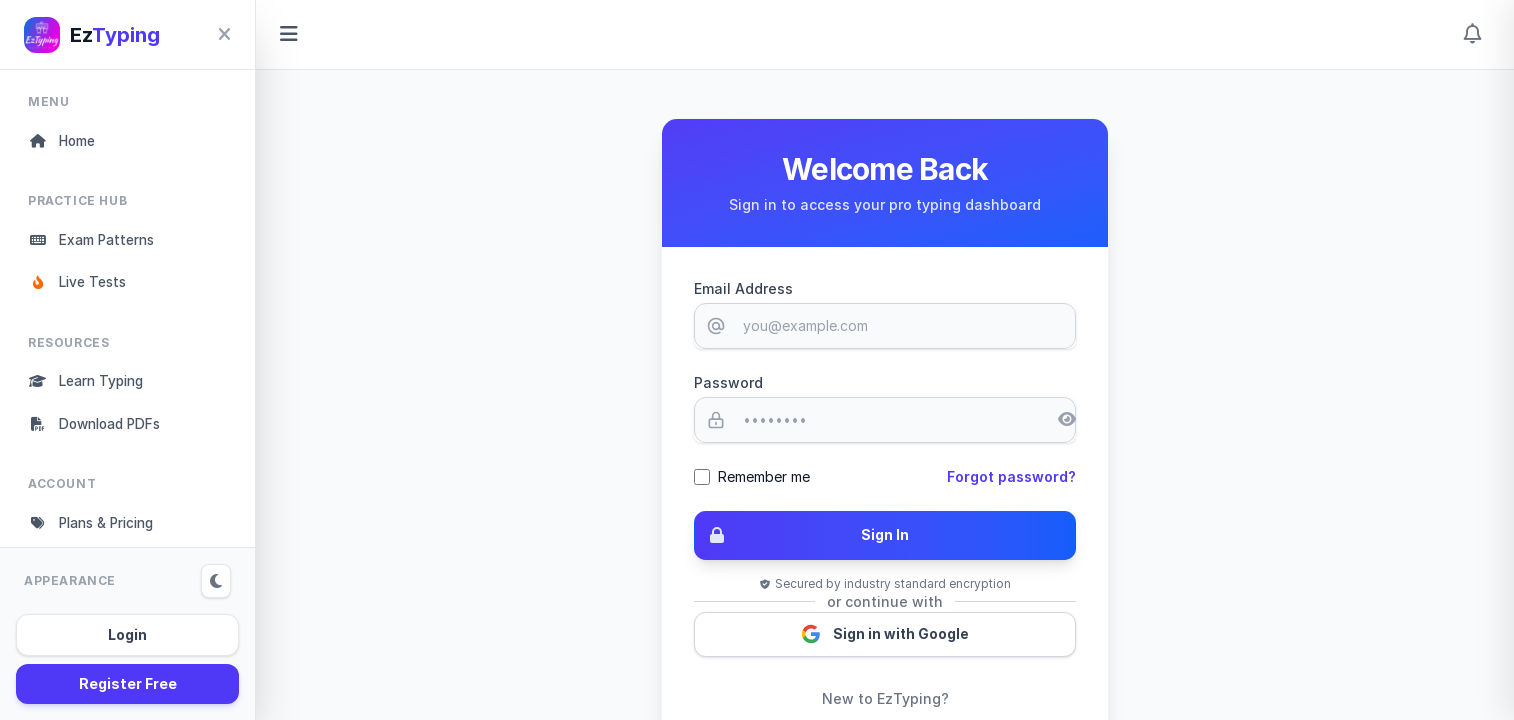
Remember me (764, 476)
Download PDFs (99, 429)
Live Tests (80, 285)
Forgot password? (1011, 476)
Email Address (743, 288)
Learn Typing (90, 385)
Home (64, 141)
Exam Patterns (95, 241)
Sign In (802, 536)
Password (728, 382)
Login (127, 634)
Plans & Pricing (96, 529)
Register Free (128, 683)
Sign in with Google (885, 636)
